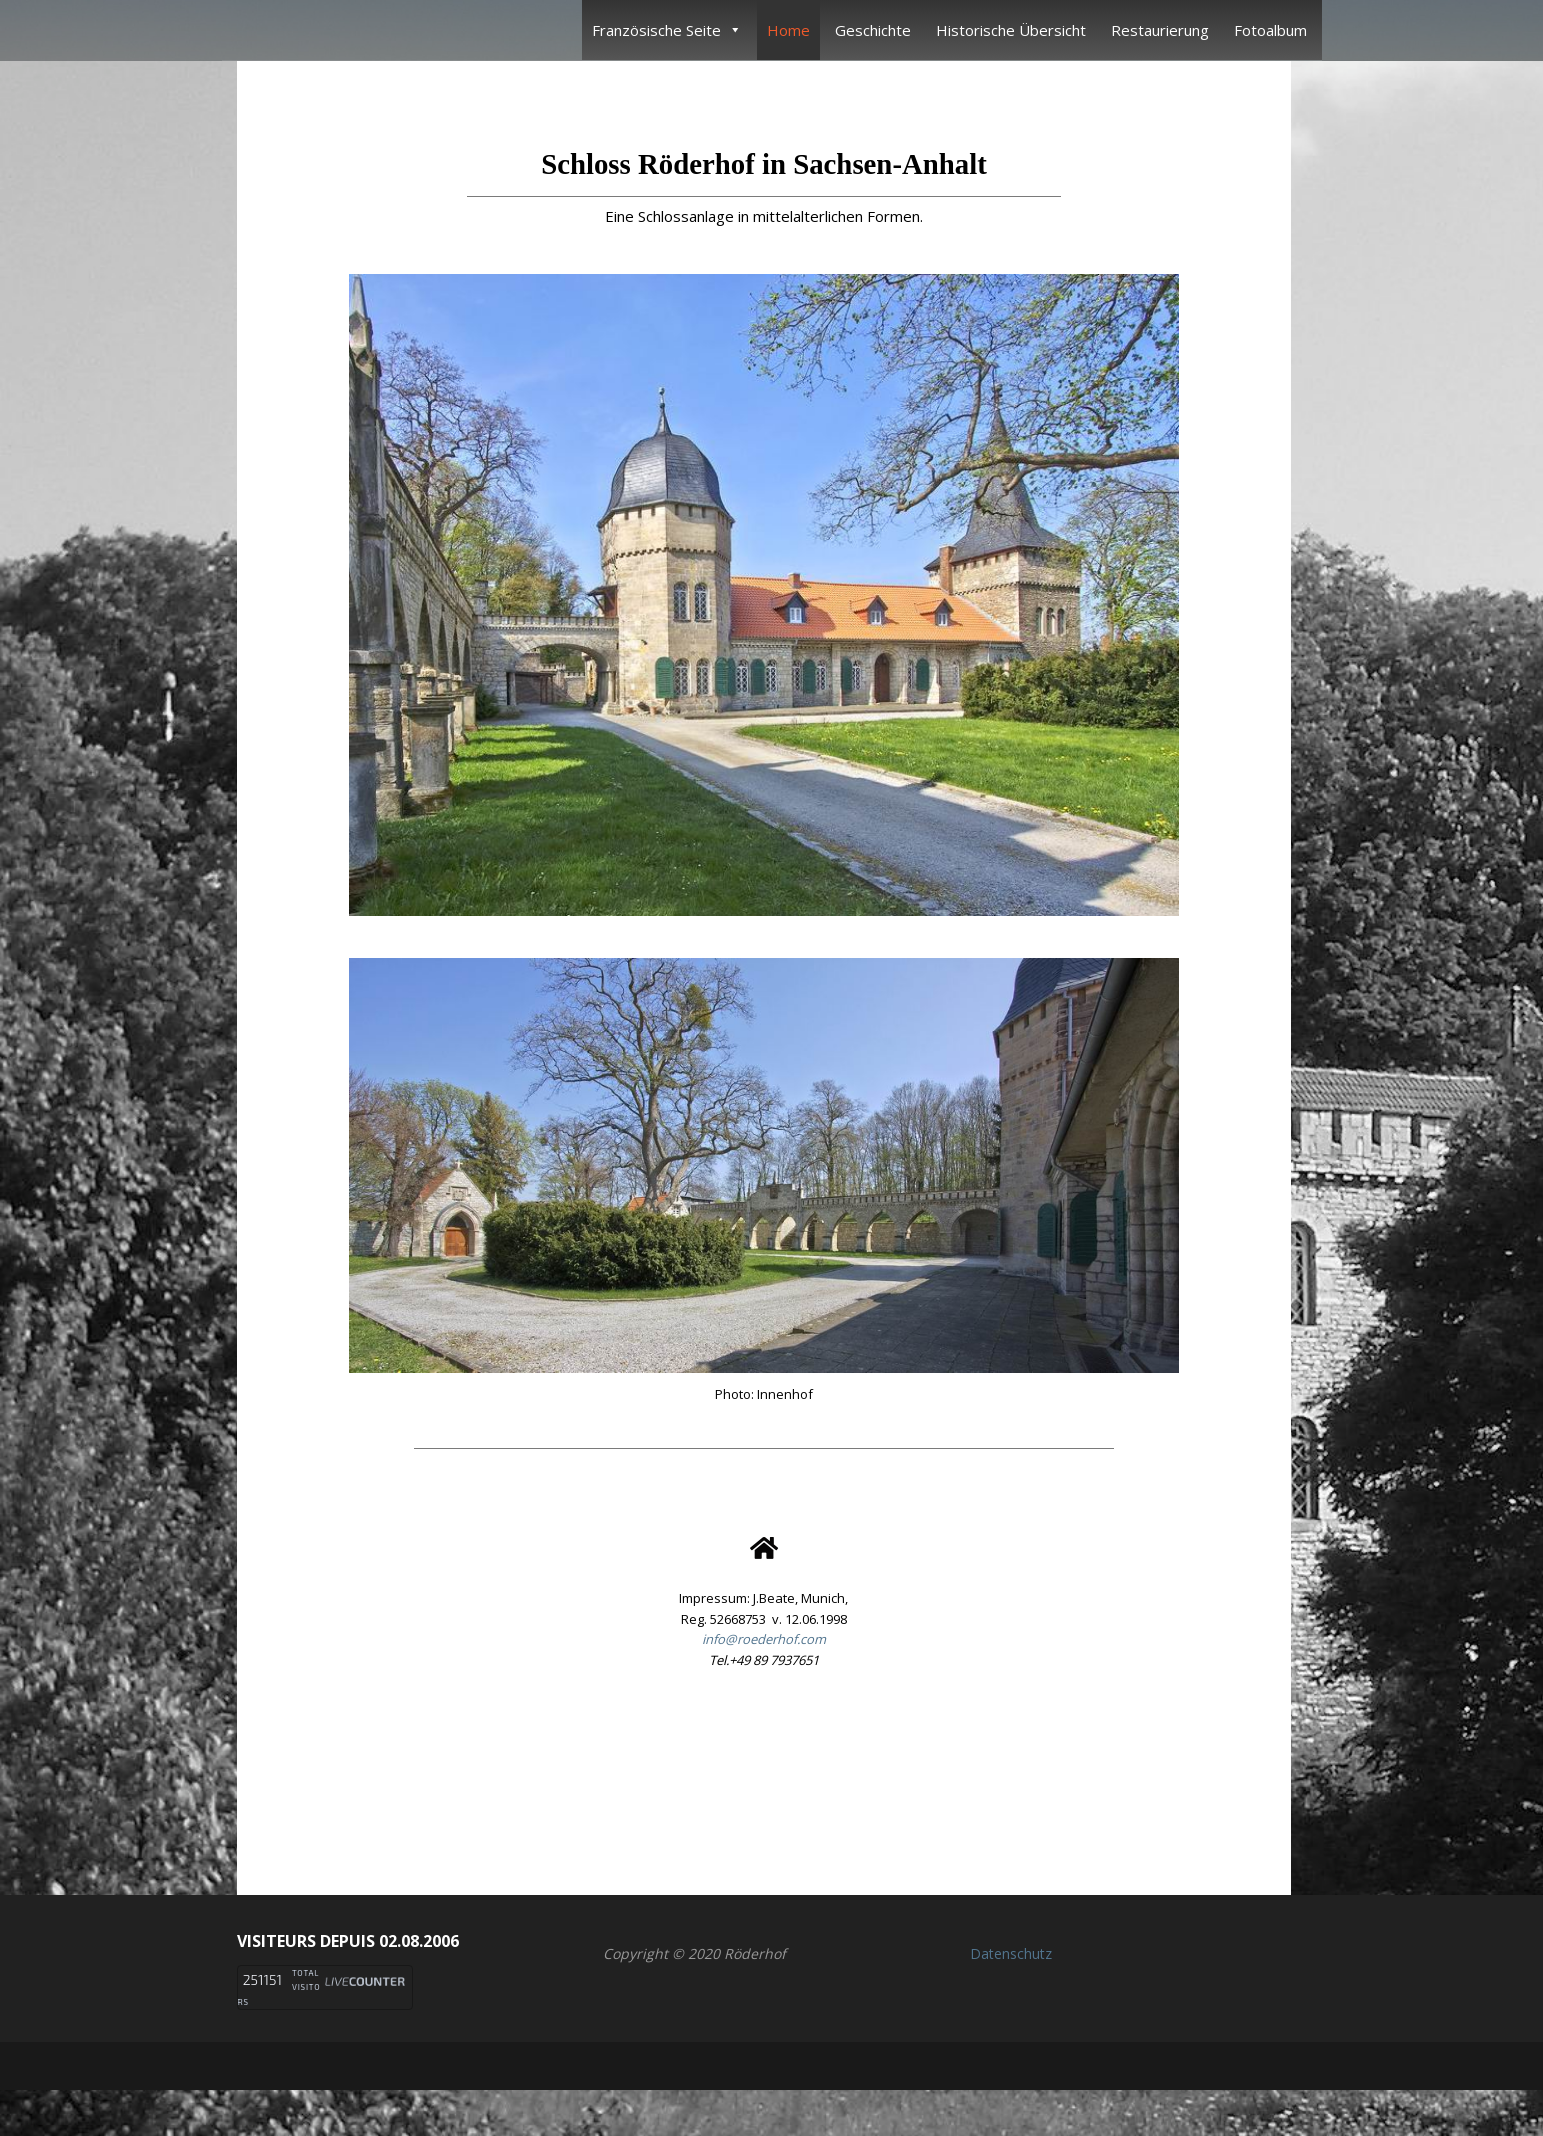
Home (788, 30)
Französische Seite (667, 30)
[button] (764, 1773)
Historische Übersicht (1011, 30)
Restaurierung (1160, 30)
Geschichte (873, 30)
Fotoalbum (1270, 30)
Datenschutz (1011, 1953)
